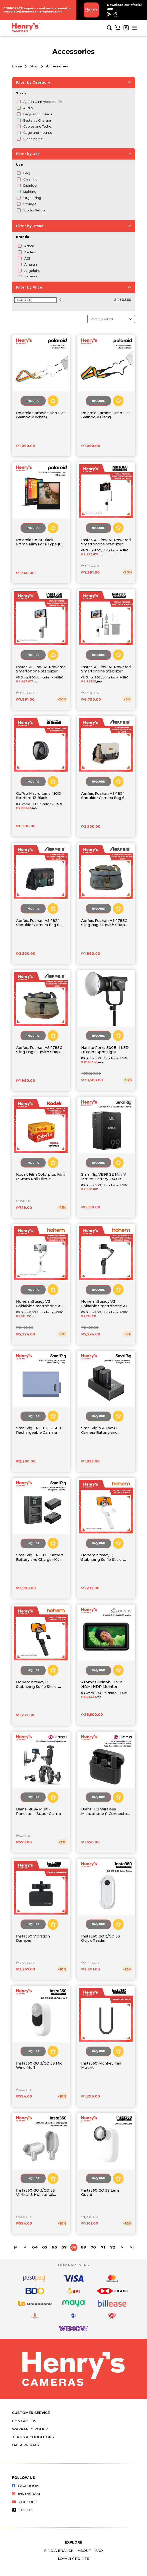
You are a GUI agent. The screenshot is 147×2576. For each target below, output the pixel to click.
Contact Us (24, 2421)
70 (93, 2247)
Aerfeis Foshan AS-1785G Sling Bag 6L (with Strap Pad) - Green (39, 1050)
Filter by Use (28, 154)
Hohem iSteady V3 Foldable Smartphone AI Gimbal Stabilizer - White (39, 1303)
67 (64, 2247)
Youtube (24, 2502)
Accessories (57, 66)
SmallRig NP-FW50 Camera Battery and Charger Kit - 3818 (99, 1430)
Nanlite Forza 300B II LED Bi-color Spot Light (105, 1050)
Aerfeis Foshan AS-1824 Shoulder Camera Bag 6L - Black (40, 923)
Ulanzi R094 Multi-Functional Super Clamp (38, 1811)
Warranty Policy (30, 2429)
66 (54, 2247)
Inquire (33, 401)
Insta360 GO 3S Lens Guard (100, 2192)
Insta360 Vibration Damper (33, 1938)
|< (15, 2247)
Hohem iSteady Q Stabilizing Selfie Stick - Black (37, 1684)
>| (132, 2247)
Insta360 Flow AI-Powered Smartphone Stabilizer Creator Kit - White (106, 542)
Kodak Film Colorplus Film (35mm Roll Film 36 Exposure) (40, 1176)
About (84, 2551)
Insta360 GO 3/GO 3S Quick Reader (100, 1938)
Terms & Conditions (33, 2437)
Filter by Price (29, 287)
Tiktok (22, 2510)
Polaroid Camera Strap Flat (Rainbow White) (40, 415)
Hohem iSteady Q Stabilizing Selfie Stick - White (102, 1557)
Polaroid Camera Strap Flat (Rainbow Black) (105, 415)
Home (17, 66)
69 (83, 2247)
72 (112, 2247)
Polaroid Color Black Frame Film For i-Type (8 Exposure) (39, 542)
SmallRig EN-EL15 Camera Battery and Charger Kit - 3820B (40, 1557)
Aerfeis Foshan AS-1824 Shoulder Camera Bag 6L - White (105, 796)
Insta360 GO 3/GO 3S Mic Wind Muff (39, 2065)
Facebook (25, 2486)
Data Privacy (26, 2445)
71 (103, 2247)
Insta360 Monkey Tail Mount (101, 2065)
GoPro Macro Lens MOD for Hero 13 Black (38, 796)
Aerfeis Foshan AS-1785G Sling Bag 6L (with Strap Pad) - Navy (104, 923)
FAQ (99, 2551)
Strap (34, 66)
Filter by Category (33, 82)
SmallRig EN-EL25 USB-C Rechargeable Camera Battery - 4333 (39, 1430)
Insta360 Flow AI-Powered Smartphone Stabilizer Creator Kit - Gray (41, 669)
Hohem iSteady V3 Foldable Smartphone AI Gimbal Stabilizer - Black (104, 1303)
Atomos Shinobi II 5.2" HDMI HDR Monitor (101, 1684)
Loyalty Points (73, 2559)
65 (44, 2247)
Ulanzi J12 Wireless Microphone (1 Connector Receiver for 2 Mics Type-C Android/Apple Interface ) (105, 1811)
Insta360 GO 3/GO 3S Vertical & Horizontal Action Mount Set (35, 2192)
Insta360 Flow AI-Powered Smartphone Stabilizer (106, 669)
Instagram (26, 2494)
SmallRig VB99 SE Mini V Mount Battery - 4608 (103, 1176)
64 (35, 2247)
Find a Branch (59, 2551)
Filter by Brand (30, 226)
